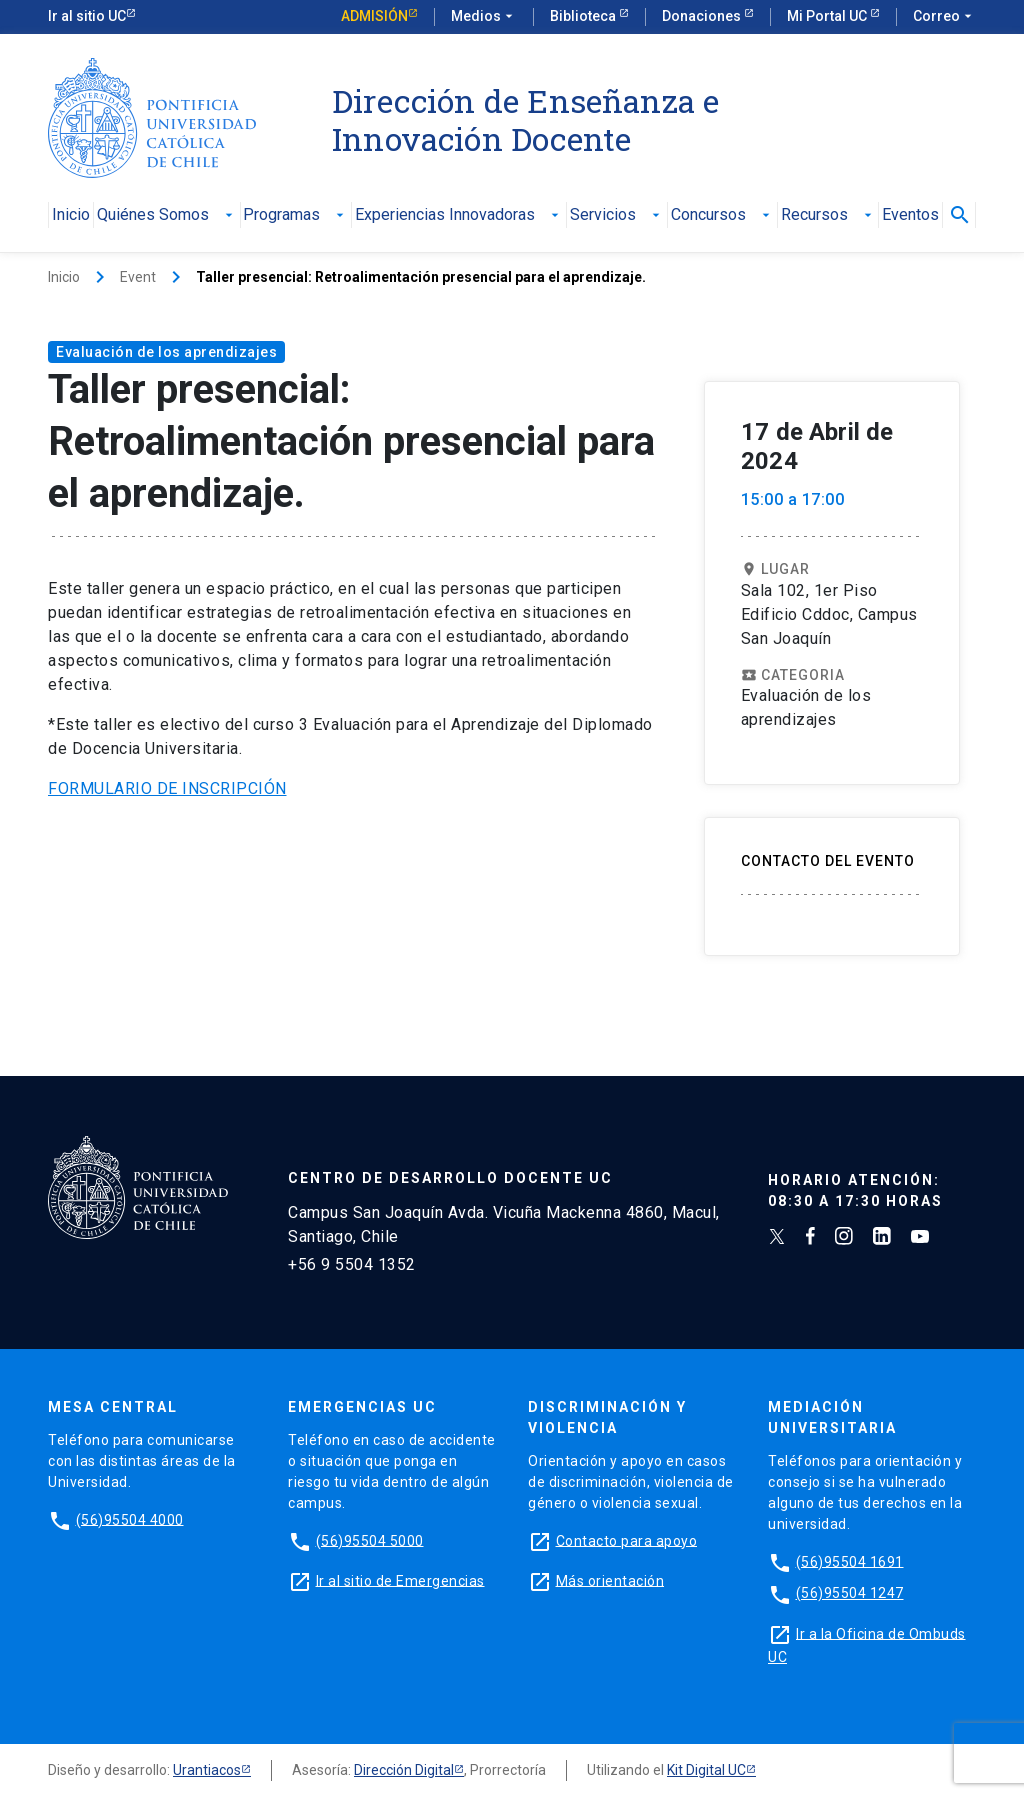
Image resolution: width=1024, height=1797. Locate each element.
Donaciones (703, 16)
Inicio (71, 215)
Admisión (374, 16)
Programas (295, 215)
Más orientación (610, 1580)
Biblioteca (584, 16)
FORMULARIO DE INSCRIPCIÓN (167, 788)
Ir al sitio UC (87, 16)
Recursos (828, 215)
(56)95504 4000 (130, 1519)
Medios (484, 17)
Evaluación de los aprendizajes (166, 352)
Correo (944, 17)
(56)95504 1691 (850, 1561)
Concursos (722, 215)
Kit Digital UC (706, 1770)
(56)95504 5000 (370, 1540)
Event (138, 277)
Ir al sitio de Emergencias (400, 1580)
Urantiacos (207, 1770)
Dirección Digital (404, 1770)
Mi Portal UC (828, 16)
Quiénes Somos (167, 215)
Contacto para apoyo (627, 1540)
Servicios (617, 215)
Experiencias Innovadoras (459, 215)
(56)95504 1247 (850, 1593)
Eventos (910, 215)
